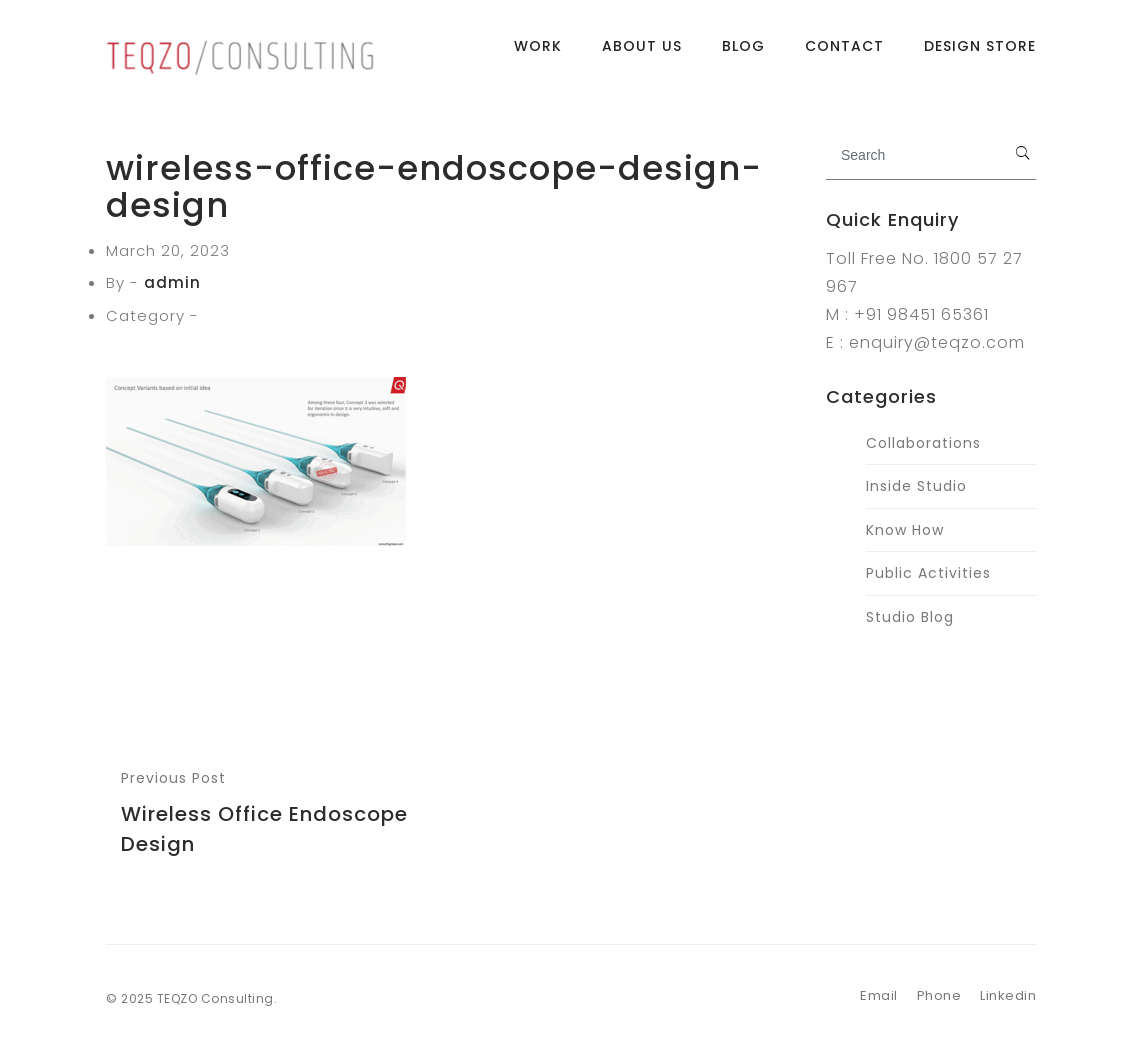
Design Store (980, 55)
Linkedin (1008, 995)
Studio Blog (910, 617)
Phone (939, 995)
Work (538, 55)
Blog (743, 55)
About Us (642, 55)
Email (879, 995)
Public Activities (928, 573)
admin (172, 282)
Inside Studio (916, 486)
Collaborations (923, 443)
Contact (844, 55)
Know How (905, 530)
